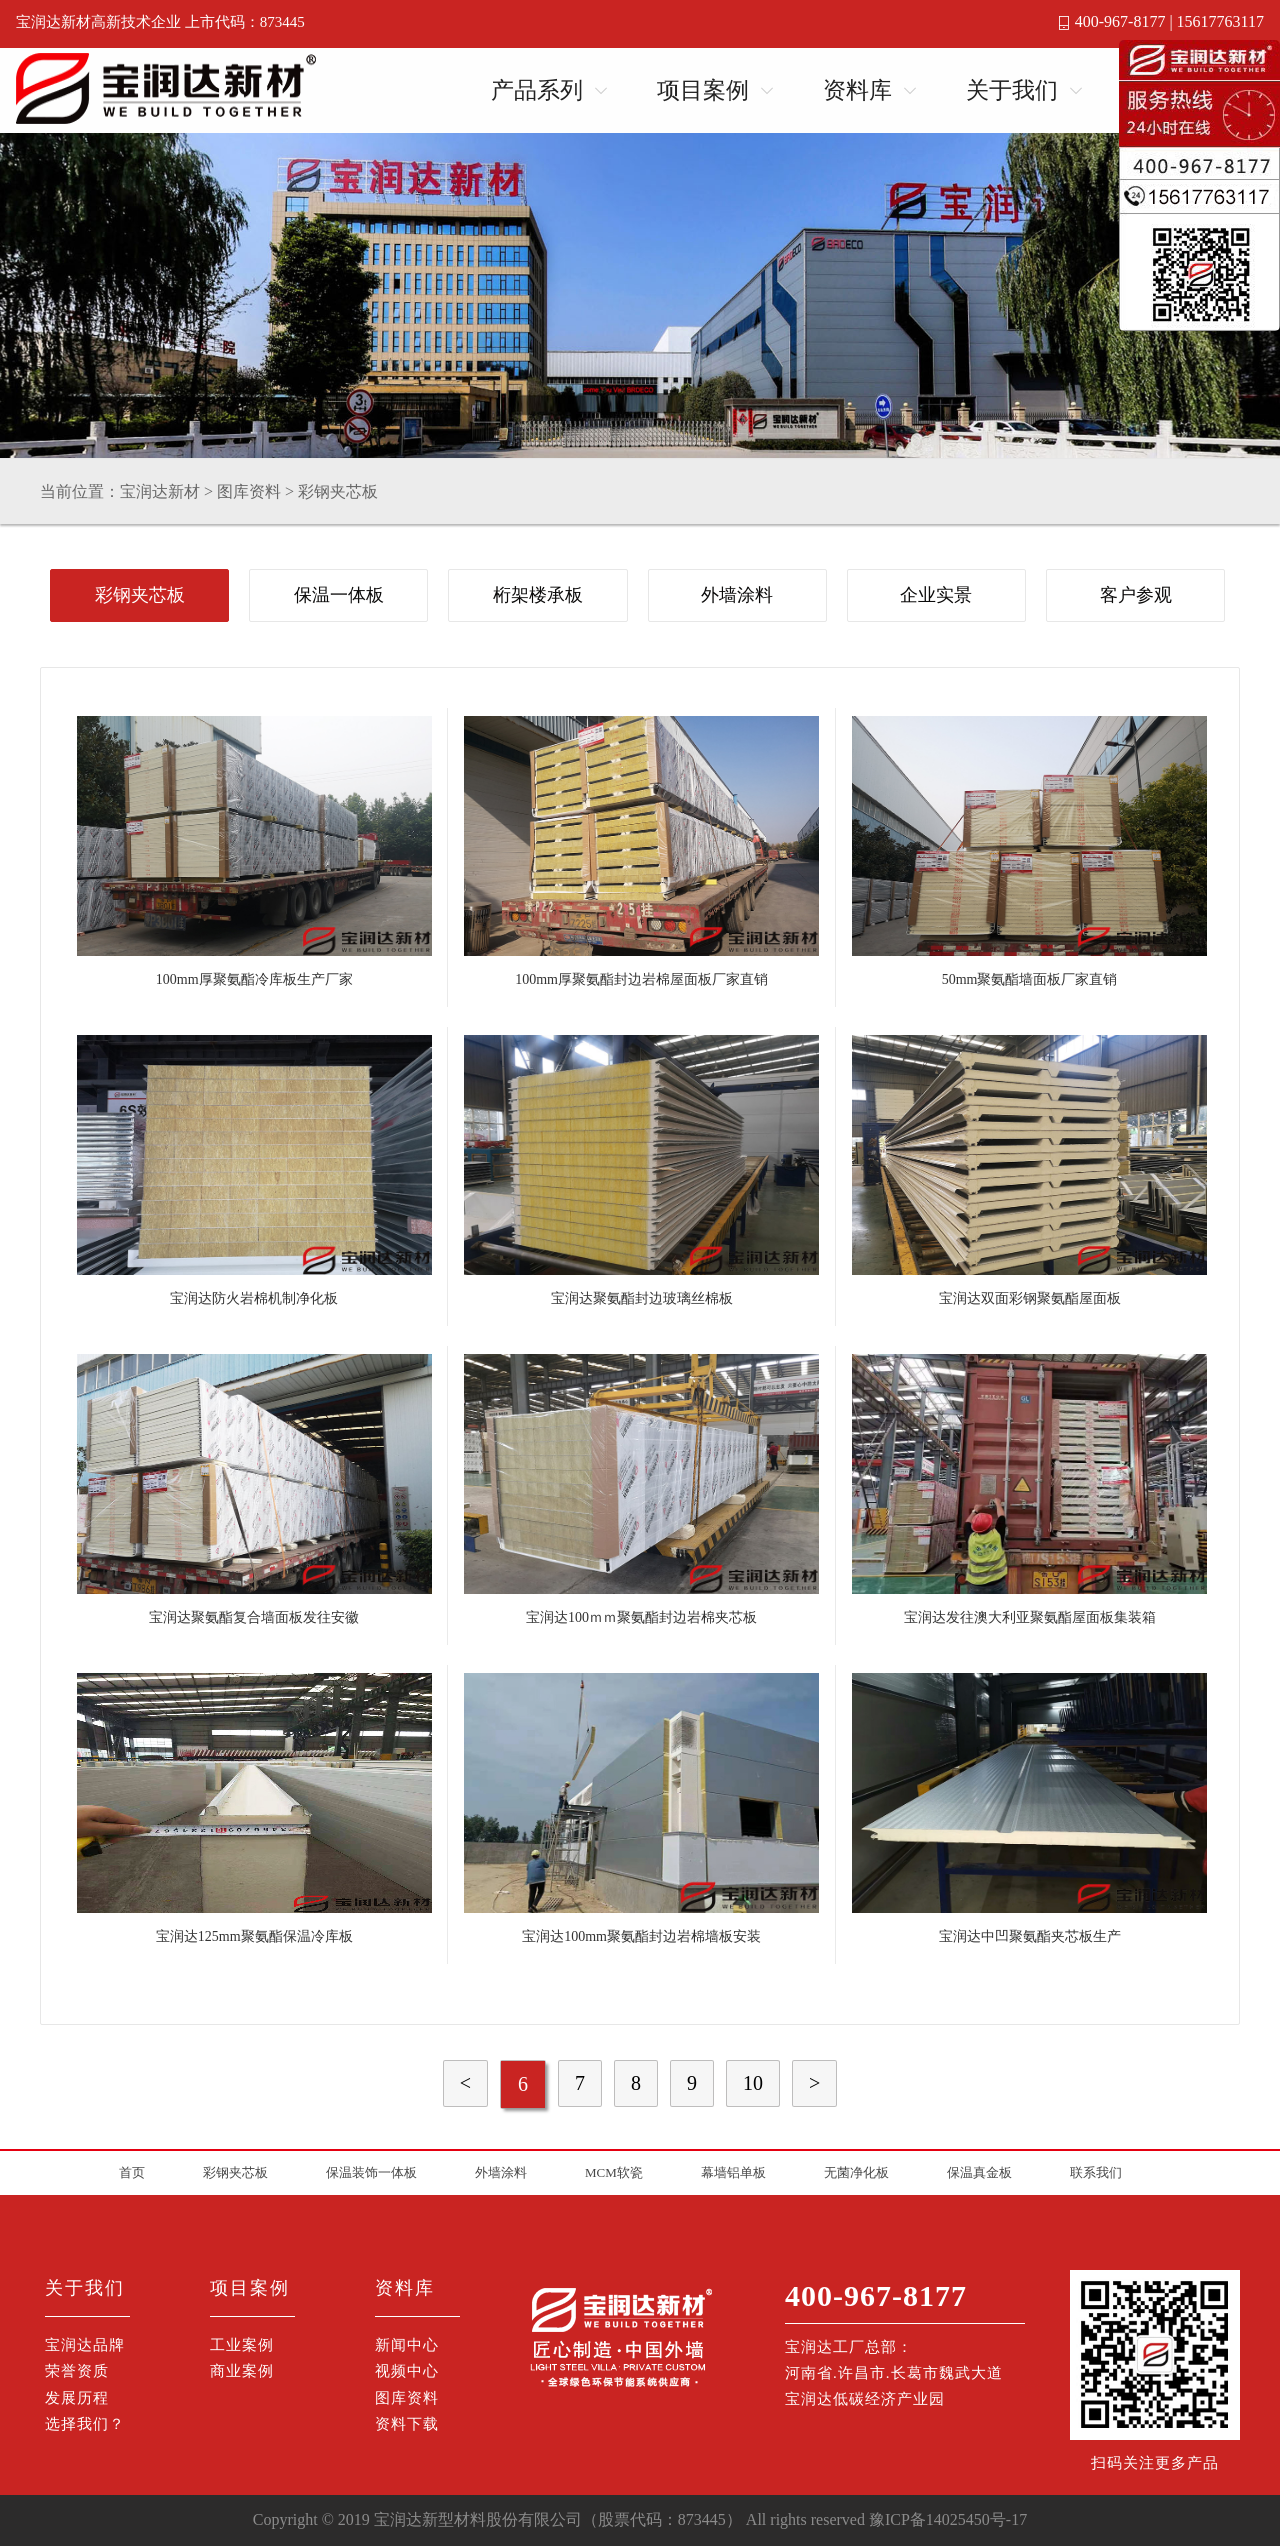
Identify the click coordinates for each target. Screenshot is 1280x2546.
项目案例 (703, 90)
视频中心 (407, 2371)
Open (595, 87)
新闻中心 (407, 2345)
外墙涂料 (737, 595)
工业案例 (242, 2345)
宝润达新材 (160, 491)
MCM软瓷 (614, 2172)
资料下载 (407, 2424)
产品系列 (537, 90)
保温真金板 (979, 2172)
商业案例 (242, 2371)
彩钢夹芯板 (338, 491)
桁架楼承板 (538, 595)
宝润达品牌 (85, 2345)
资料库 (857, 90)
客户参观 (1136, 595)
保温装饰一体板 (371, 2172)
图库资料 (249, 491)
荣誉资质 (77, 2371)
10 (753, 2083)
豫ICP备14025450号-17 (948, 2519)
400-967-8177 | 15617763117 (1169, 21)
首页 (132, 2172)
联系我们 (1096, 2172)
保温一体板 (339, 595)
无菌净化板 (856, 2172)
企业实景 (936, 595)
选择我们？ (85, 2424)
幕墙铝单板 (733, 2172)
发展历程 (77, 2398)
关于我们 (1012, 90)
